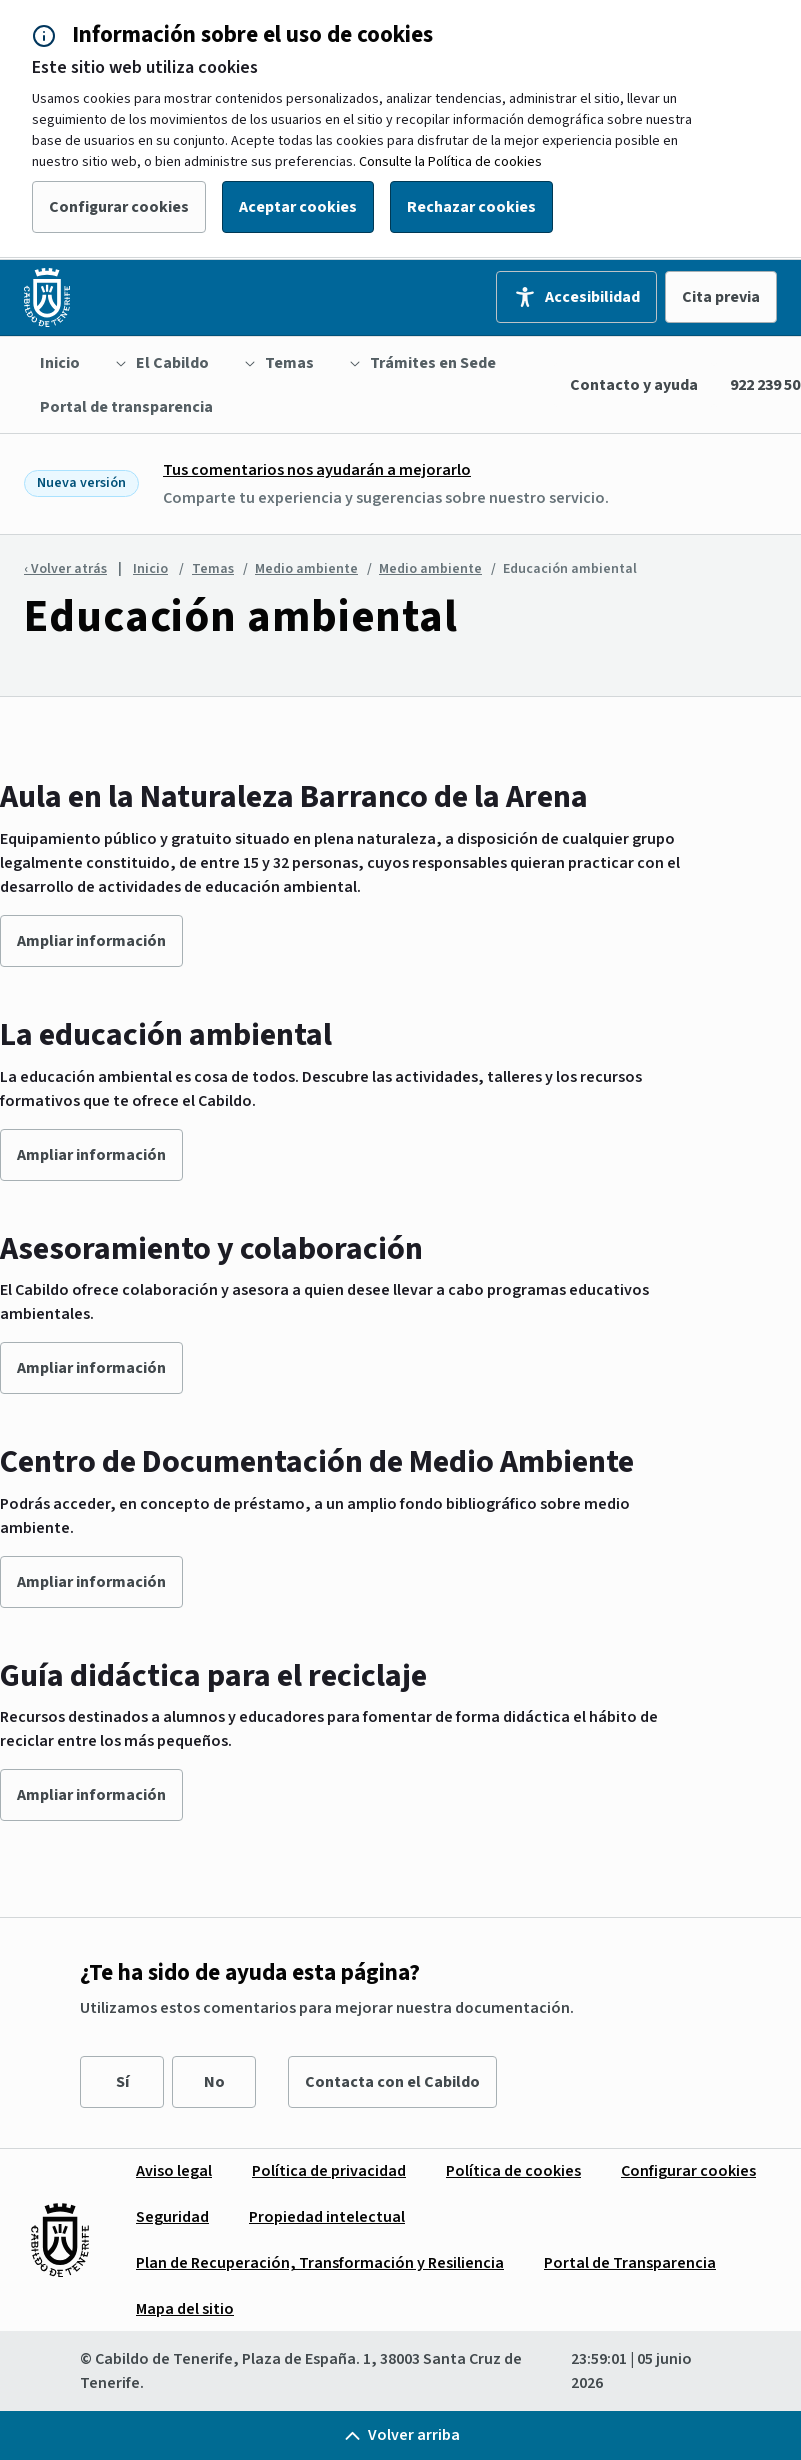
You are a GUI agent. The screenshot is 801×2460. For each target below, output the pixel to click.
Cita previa (721, 297)
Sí (122, 2082)
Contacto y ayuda (634, 385)
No (214, 2082)
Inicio (150, 569)
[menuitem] (60, 363)
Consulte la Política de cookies (450, 162)
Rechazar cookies (471, 207)
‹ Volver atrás (65, 569)
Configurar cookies (119, 207)
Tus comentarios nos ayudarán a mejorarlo (317, 470)
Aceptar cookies (298, 207)
